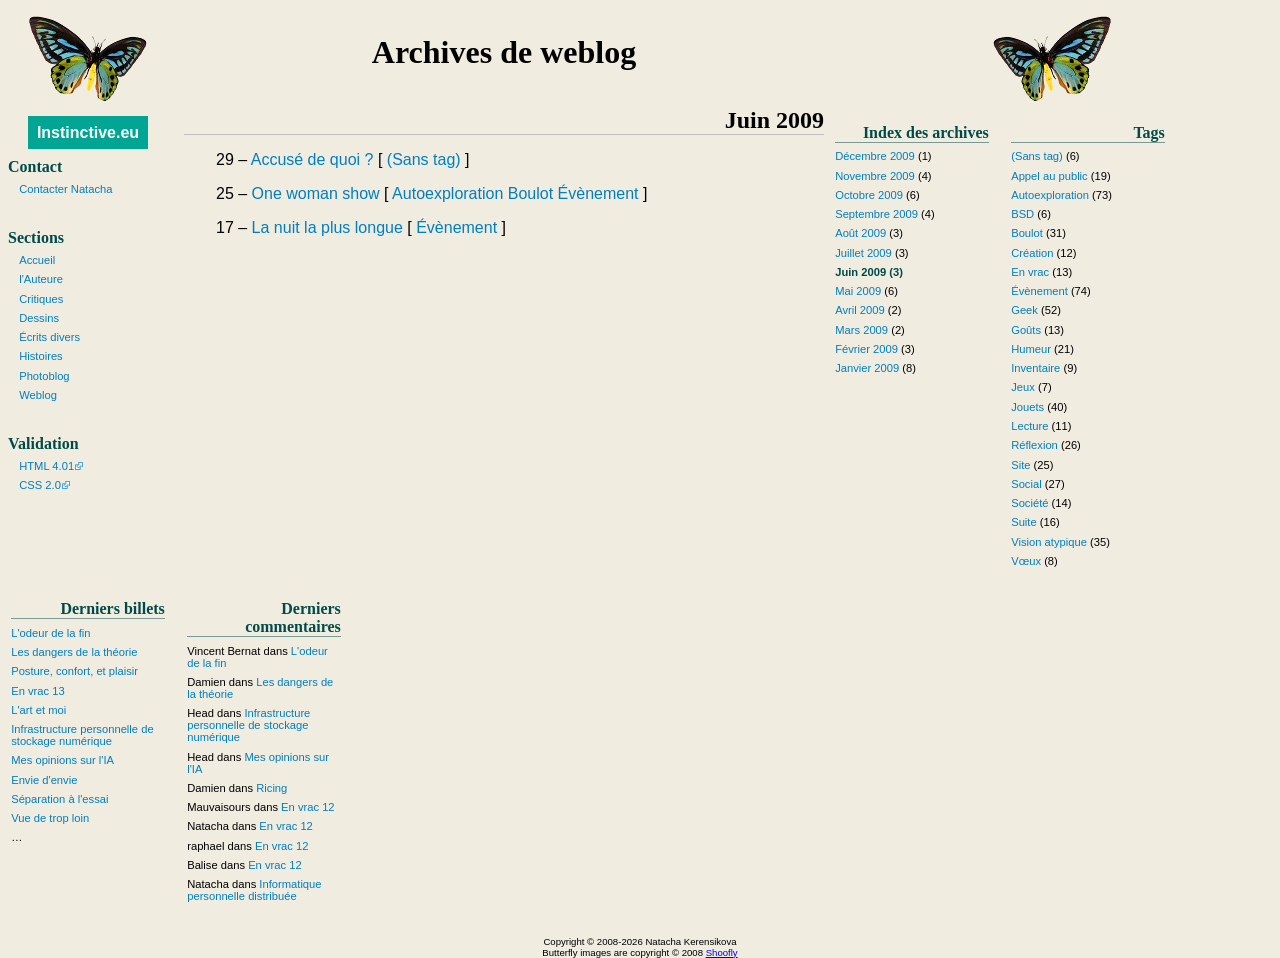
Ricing (271, 788)
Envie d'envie (44, 780)
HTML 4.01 (46, 466)
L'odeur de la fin (50, 633)
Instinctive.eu (88, 132)
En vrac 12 (307, 807)
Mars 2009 (861, 330)
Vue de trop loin (50, 818)
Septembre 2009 (876, 214)
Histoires (41, 356)
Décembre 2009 (875, 156)
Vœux (1026, 561)
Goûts (1026, 330)
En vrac (1030, 272)
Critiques (41, 299)
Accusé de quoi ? (312, 159)
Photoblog (44, 376)
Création (1032, 253)
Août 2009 (860, 233)
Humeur (1031, 349)
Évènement (598, 193)
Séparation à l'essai (59, 799)
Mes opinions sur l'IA (62, 760)
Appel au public (1049, 176)
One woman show (316, 193)
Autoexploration (447, 193)
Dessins (39, 318)
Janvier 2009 (867, 368)
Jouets (1027, 407)
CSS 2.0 (40, 485)
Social (1026, 484)
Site (1020, 465)
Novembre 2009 (875, 176)
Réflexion (1034, 445)
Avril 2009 (860, 310)
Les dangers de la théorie (74, 652)
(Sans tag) (424, 159)
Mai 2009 (858, 291)
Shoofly (722, 952)
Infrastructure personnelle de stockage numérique (82, 735)
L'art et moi (38, 710)
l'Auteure (41, 279)
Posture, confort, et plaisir (74, 671)
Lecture (1029, 426)
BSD (1022, 214)
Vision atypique (1049, 542)
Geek (1024, 310)
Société (1029, 503)
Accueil (37, 260)
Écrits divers (49, 337)
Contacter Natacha (65, 189)
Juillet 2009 (863, 253)
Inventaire (1035, 368)
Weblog (38, 395)
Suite (1024, 522)
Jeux (1023, 387)
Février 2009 (866, 349)
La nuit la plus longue (327, 227)
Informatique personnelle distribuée (254, 890)
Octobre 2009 (869, 195)
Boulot (530, 193)
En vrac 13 (37, 691)
